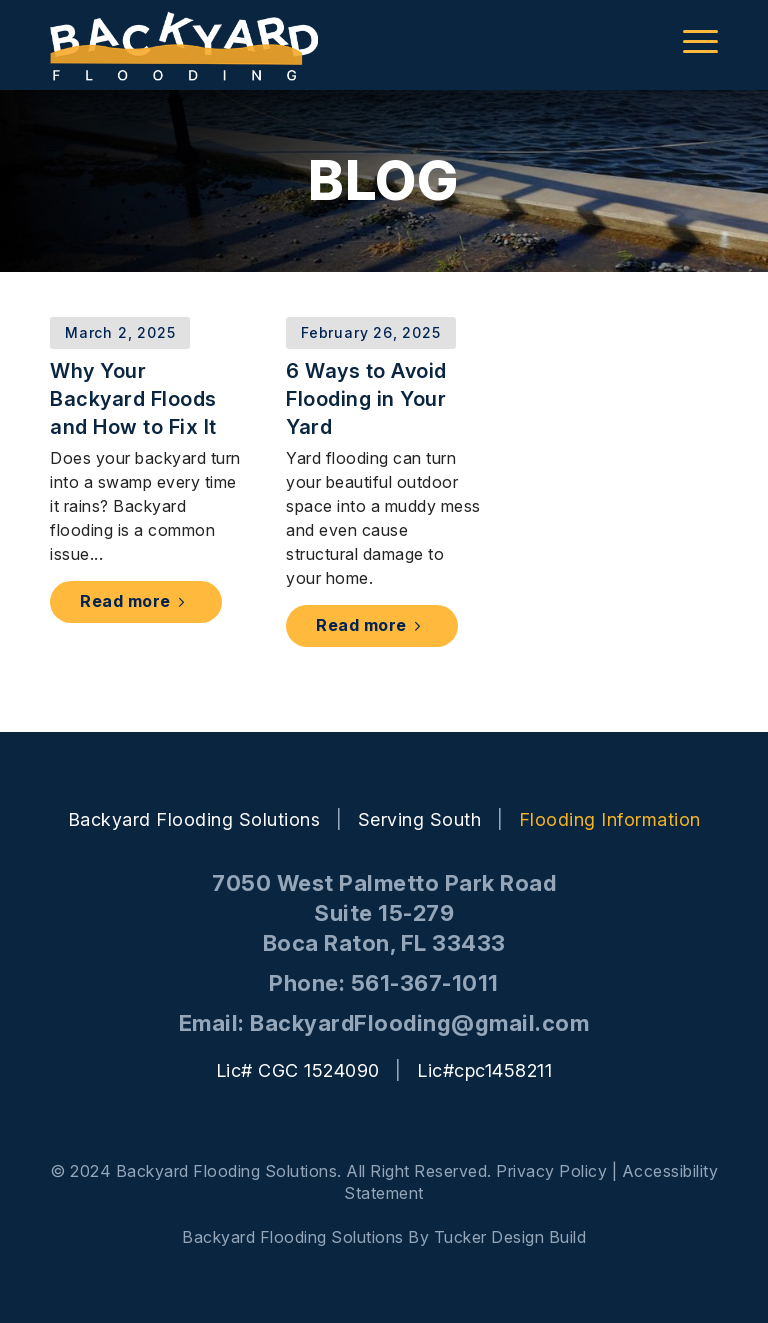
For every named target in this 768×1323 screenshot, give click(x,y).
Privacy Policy (551, 1171)
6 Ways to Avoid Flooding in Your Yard (366, 399)
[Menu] (690, 40)
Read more (136, 601)
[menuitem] (690, 40)
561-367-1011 (425, 983)
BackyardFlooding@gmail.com (419, 1023)
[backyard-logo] (184, 45)
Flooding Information (610, 819)
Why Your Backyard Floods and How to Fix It (133, 399)
